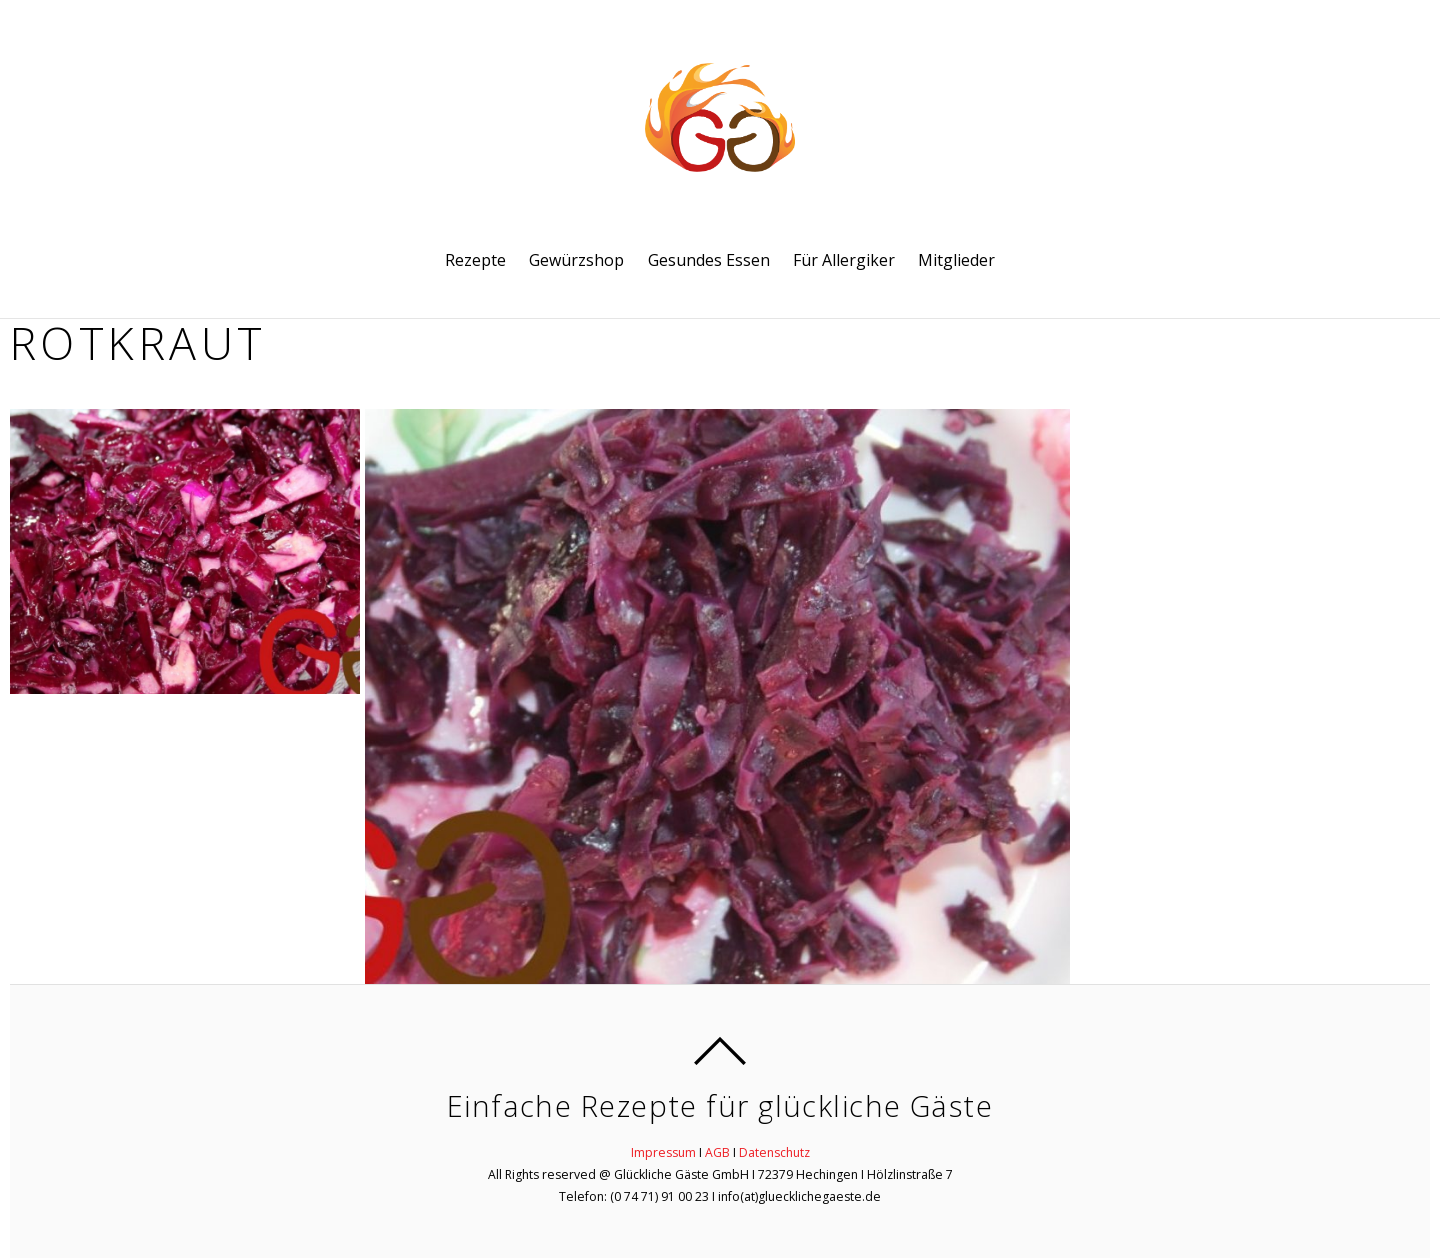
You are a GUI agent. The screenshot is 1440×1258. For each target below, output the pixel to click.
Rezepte (475, 260)
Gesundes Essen (709, 260)
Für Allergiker (844, 260)
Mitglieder (956, 260)
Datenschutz (774, 1152)
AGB (717, 1152)
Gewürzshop (576, 260)
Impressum (663, 1152)
